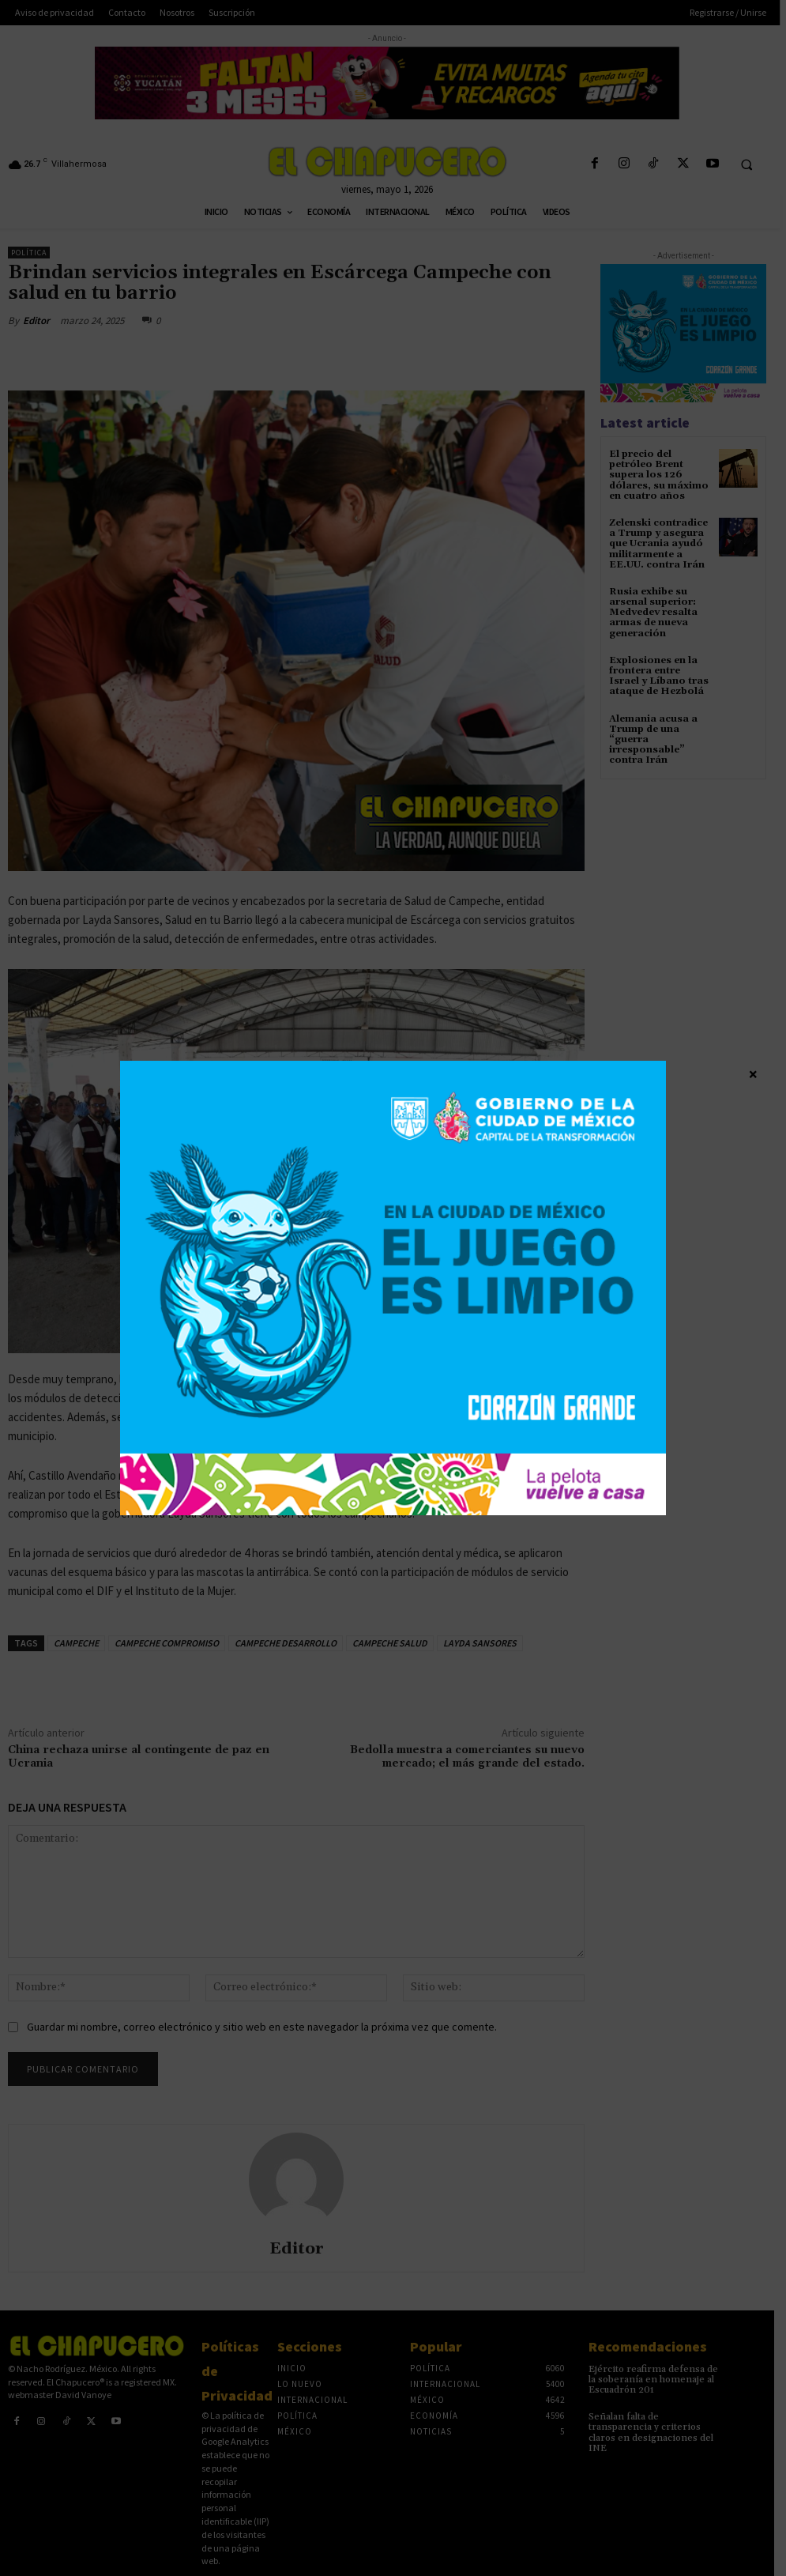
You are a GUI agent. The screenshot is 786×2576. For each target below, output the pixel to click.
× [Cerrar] (753, 1073)
